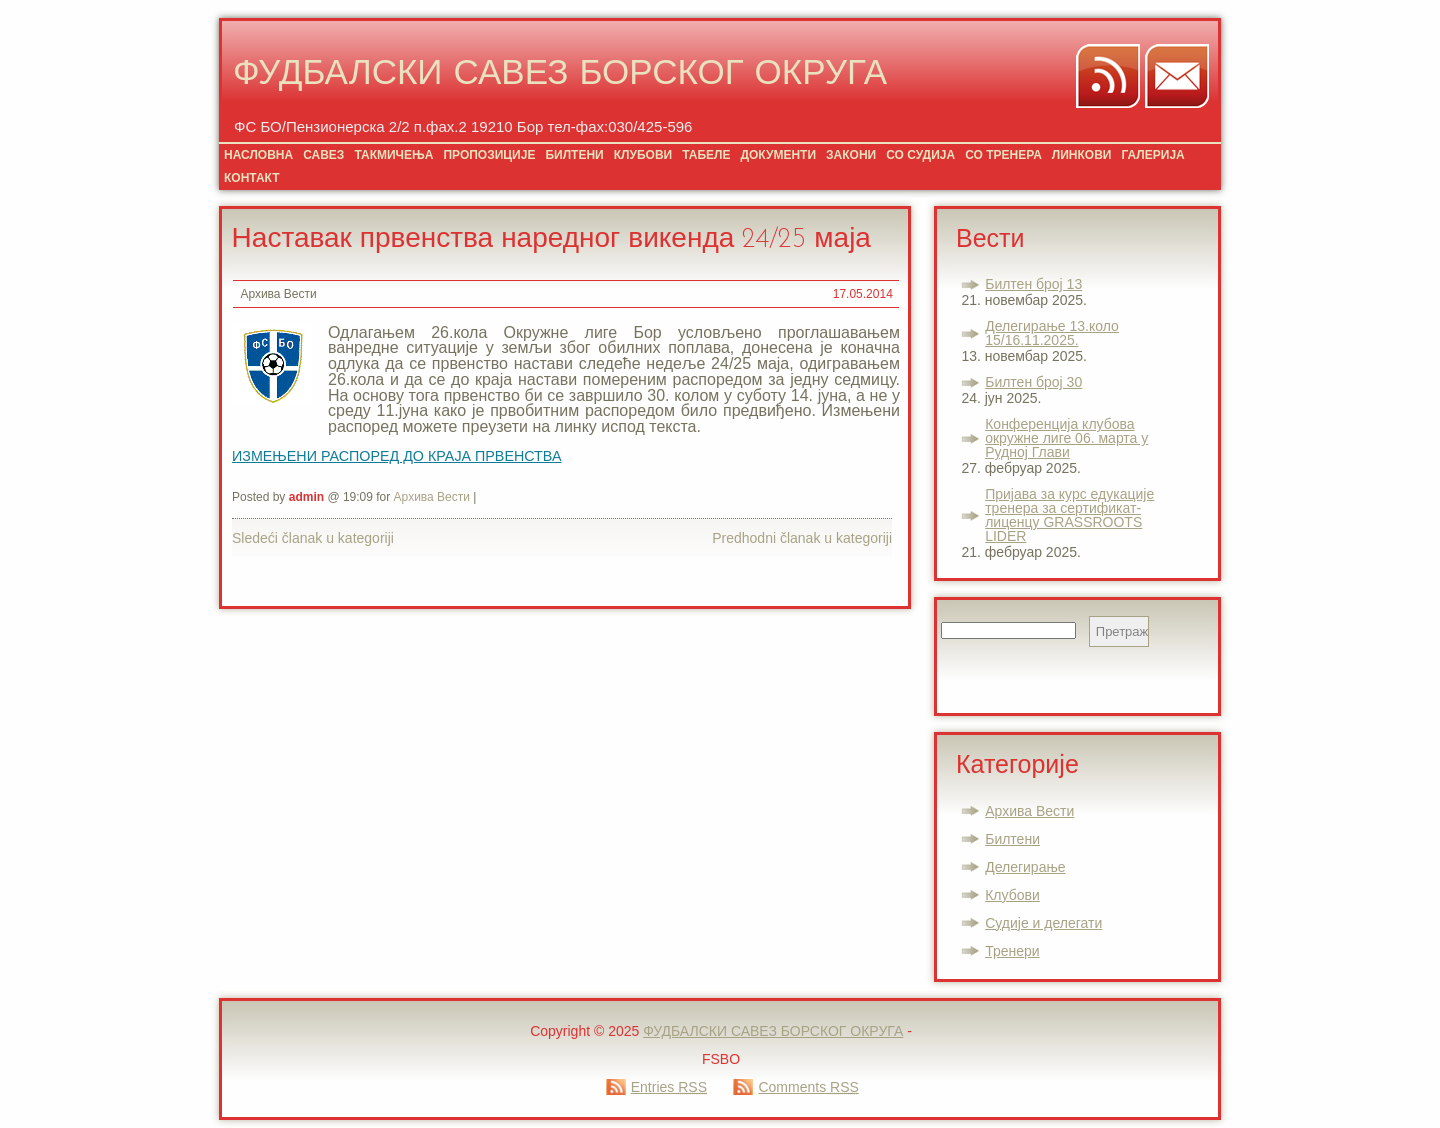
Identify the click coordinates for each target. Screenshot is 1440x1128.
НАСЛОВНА (258, 155)
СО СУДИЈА (920, 155)
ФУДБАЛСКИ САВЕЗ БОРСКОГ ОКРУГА (560, 75)
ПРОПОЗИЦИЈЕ (489, 155)
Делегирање (1025, 867)
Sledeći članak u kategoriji (313, 538)
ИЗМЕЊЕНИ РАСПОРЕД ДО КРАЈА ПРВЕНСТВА (396, 456)
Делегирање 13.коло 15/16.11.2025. (1052, 333)
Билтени (1012, 839)
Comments (808, 1087)
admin (306, 497)
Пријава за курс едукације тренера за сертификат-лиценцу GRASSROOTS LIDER (1069, 515)
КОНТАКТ (252, 178)
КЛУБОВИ (643, 155)
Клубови (1012, 895)
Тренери (1012, 951)
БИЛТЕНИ (574, 155)
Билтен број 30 (1033, 382)
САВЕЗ (323, 155)
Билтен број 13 (1033, 284)
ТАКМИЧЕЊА (393, 155)
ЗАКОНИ (851, 155)
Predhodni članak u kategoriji (802, 538)
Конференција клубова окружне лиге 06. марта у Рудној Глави (1066, 438)
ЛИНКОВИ (1082, 155)
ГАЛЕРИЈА (1152, 155)
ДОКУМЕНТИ (778, 155)
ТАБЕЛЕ (706, 155)
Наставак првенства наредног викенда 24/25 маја (551, 240)
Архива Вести (278, 294)
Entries (669, 1087)
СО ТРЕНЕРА (1003, 155)
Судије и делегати (1043, 923)
